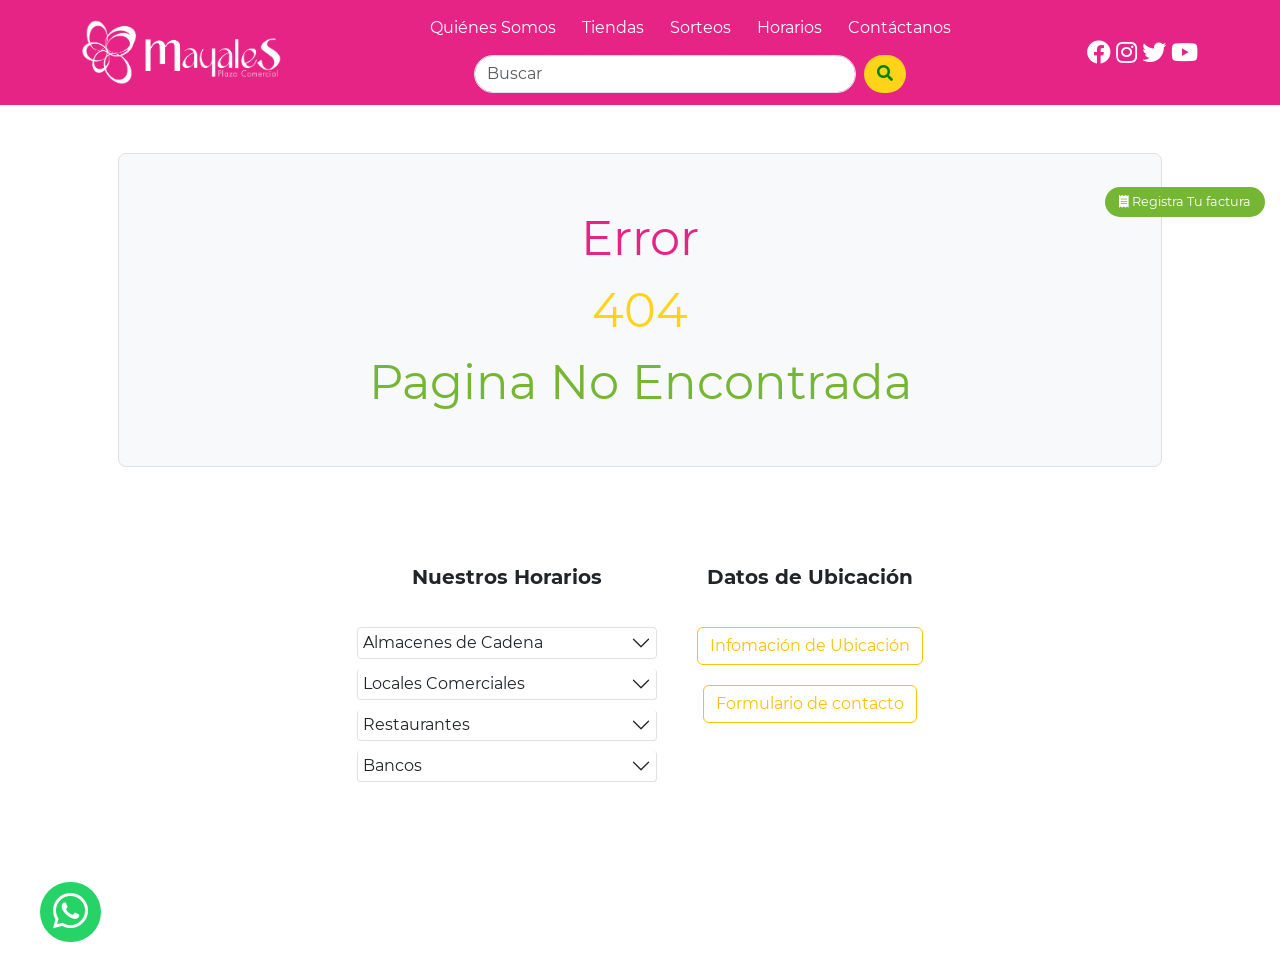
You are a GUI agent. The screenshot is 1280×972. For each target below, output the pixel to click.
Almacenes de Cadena (453, 642)
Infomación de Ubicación (810, 645)
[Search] (664, 74)
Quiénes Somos (493, 27)
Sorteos (700, 27)
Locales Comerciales (444, 683)
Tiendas (613, 27)
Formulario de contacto (810, 703)
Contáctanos (899, 27)
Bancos (392, 765)
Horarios (789, 27)
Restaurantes (416, 724)
